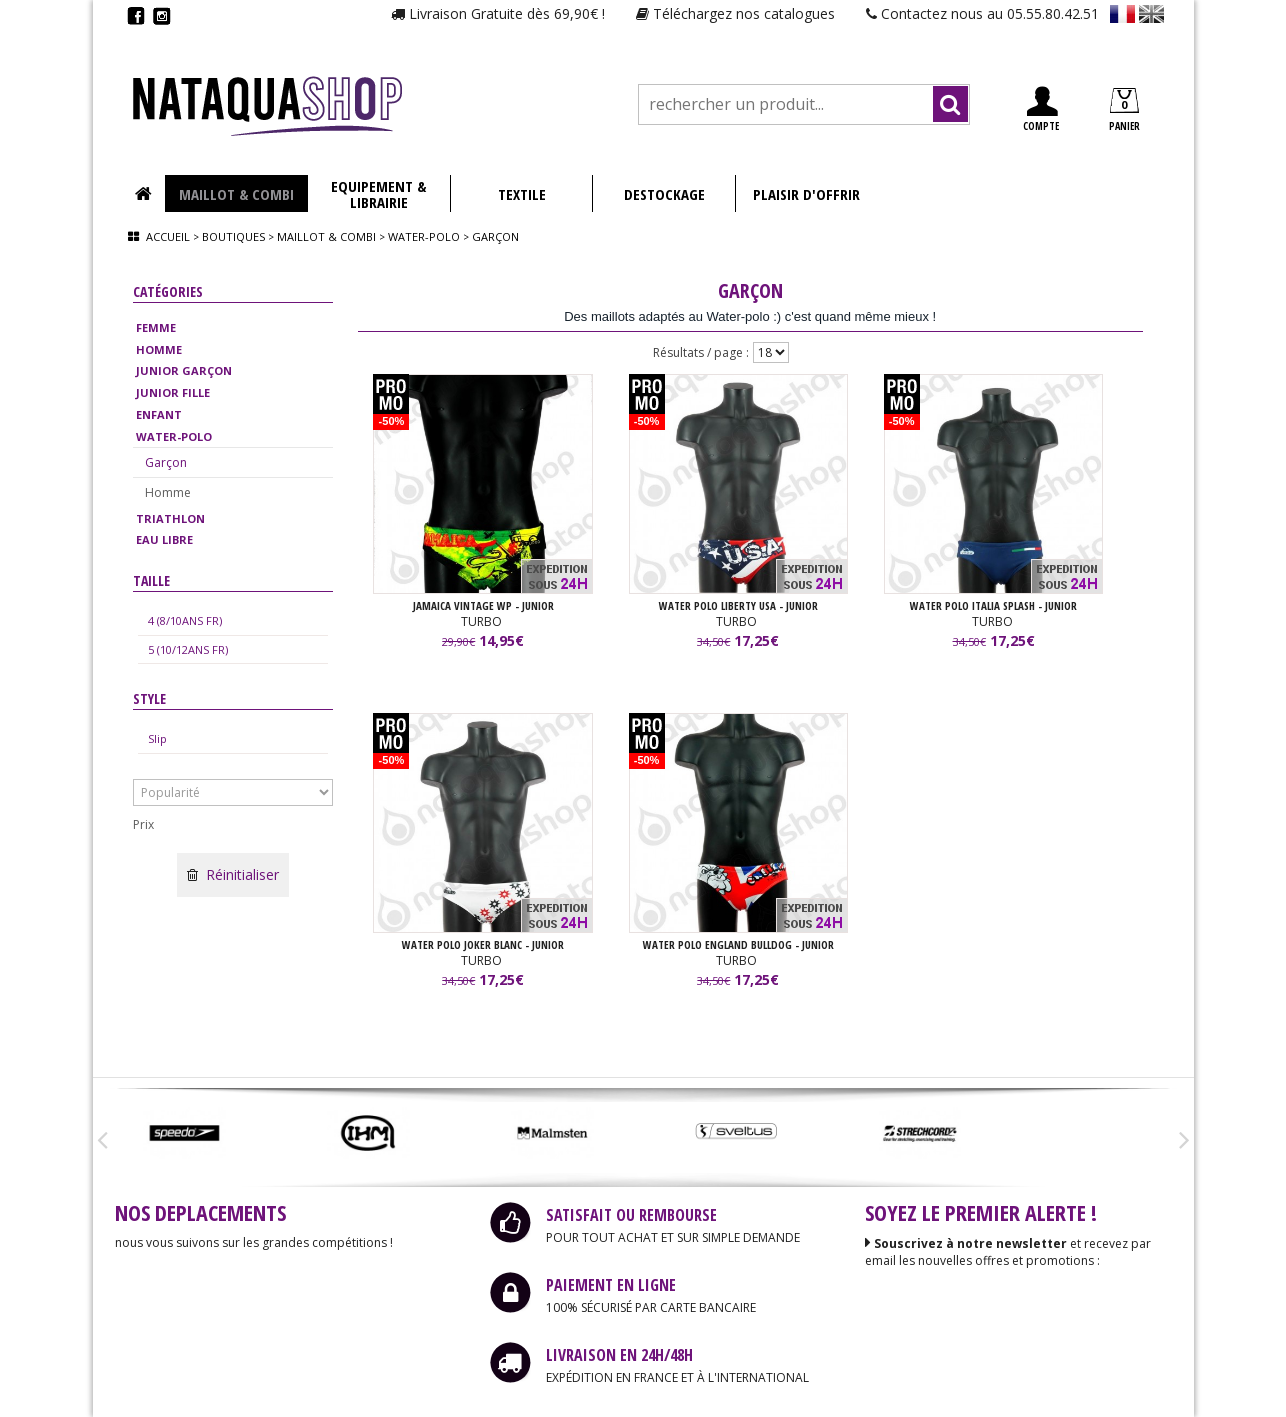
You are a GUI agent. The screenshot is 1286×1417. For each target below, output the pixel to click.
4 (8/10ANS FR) (185, 620)
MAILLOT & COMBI (236, 194)
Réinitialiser (233, 874)
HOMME (159, 349)
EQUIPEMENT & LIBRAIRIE (378, 194)
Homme (168, 492)
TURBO (483, 621)
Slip (157, 738)
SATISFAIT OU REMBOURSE (631, 1215)
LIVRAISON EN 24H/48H (619, 1355)
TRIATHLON (170, 518)
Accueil (168, 236)
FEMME (156, 327)
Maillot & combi (326, 236)
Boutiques (233, 236)
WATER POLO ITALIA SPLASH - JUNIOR (993, 605)
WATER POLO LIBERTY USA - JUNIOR (738, 605)
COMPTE (1041, 109)
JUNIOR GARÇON (184, 370)
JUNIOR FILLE (173, 392)
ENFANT (159, 414)
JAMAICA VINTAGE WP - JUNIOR (483, 605)
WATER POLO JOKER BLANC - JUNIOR (483, 944)
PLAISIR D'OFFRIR (806, 194)
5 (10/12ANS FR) (188, 649)
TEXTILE (522, 194)
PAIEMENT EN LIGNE (611, 1285)
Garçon (166, 462)
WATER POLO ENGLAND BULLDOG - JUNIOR (738, 944)
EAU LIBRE (164, 539)
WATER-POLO (174, 436)
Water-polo (424, 236)
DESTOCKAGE (664, 194)
